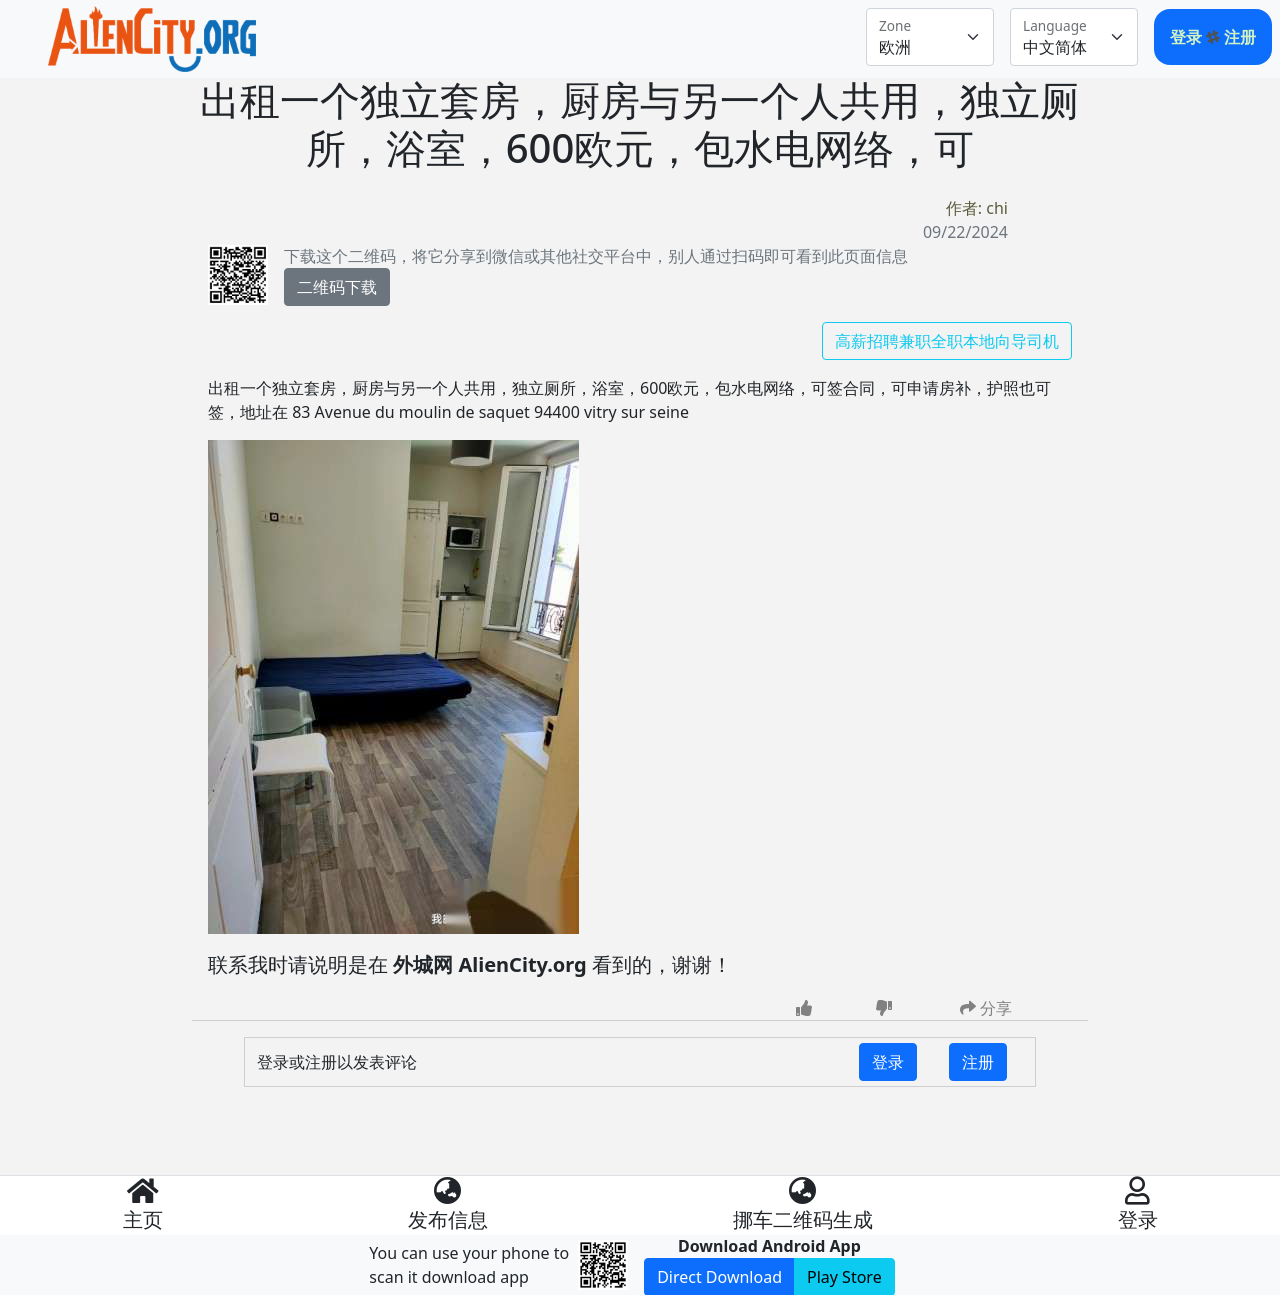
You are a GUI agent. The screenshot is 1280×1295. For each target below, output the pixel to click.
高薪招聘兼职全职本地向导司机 (947, 341)
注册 (1240, 37)
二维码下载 (337, 287)
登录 (1188, 37)
